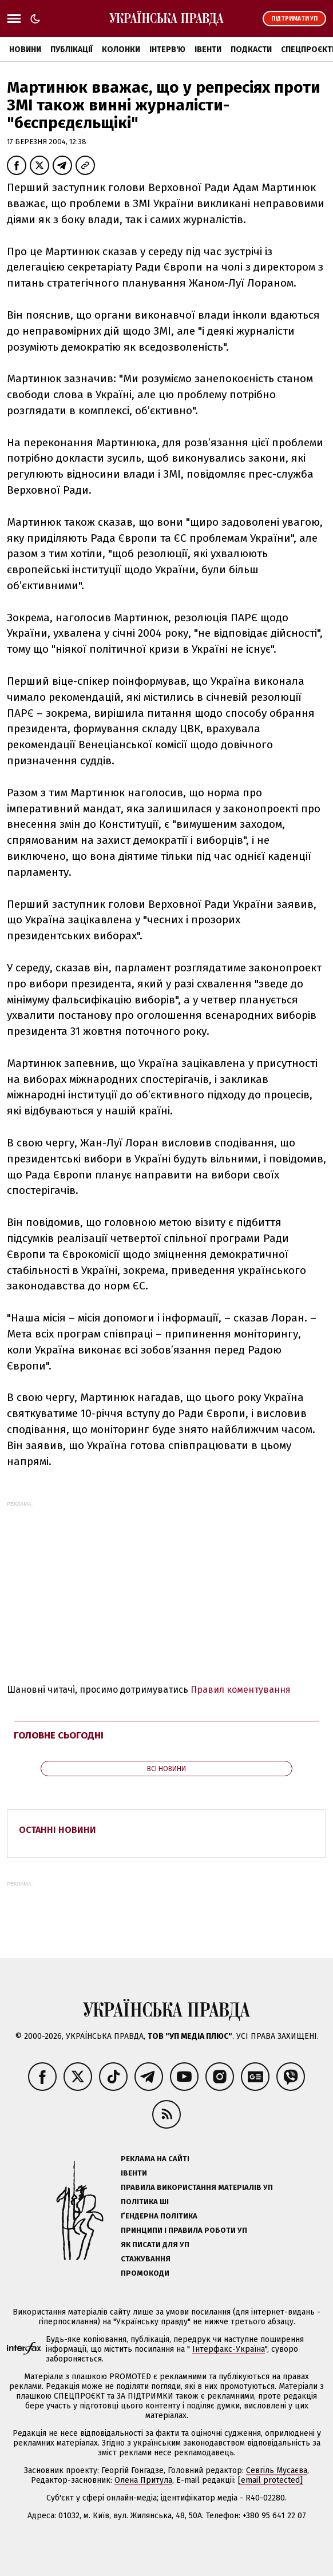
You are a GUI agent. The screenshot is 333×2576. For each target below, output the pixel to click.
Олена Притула (143, 2480)
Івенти (208, 49)
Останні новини (57, 1829)
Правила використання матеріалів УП (197, 2187)
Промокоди (145, 2273)
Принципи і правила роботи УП (184, 2230)
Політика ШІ (145, 2201)
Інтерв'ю (167, 49)
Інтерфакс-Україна (228, 2349)
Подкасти (251, 49)
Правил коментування (241, 1689)
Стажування (146, 2259)
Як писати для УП (155, 2244)
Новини (25, 49)
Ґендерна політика (159, 2216)
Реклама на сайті (155, 2158)
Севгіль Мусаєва (276, 2470)
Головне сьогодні (59, 1735)
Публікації (71, 49)
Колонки (121, 49)
